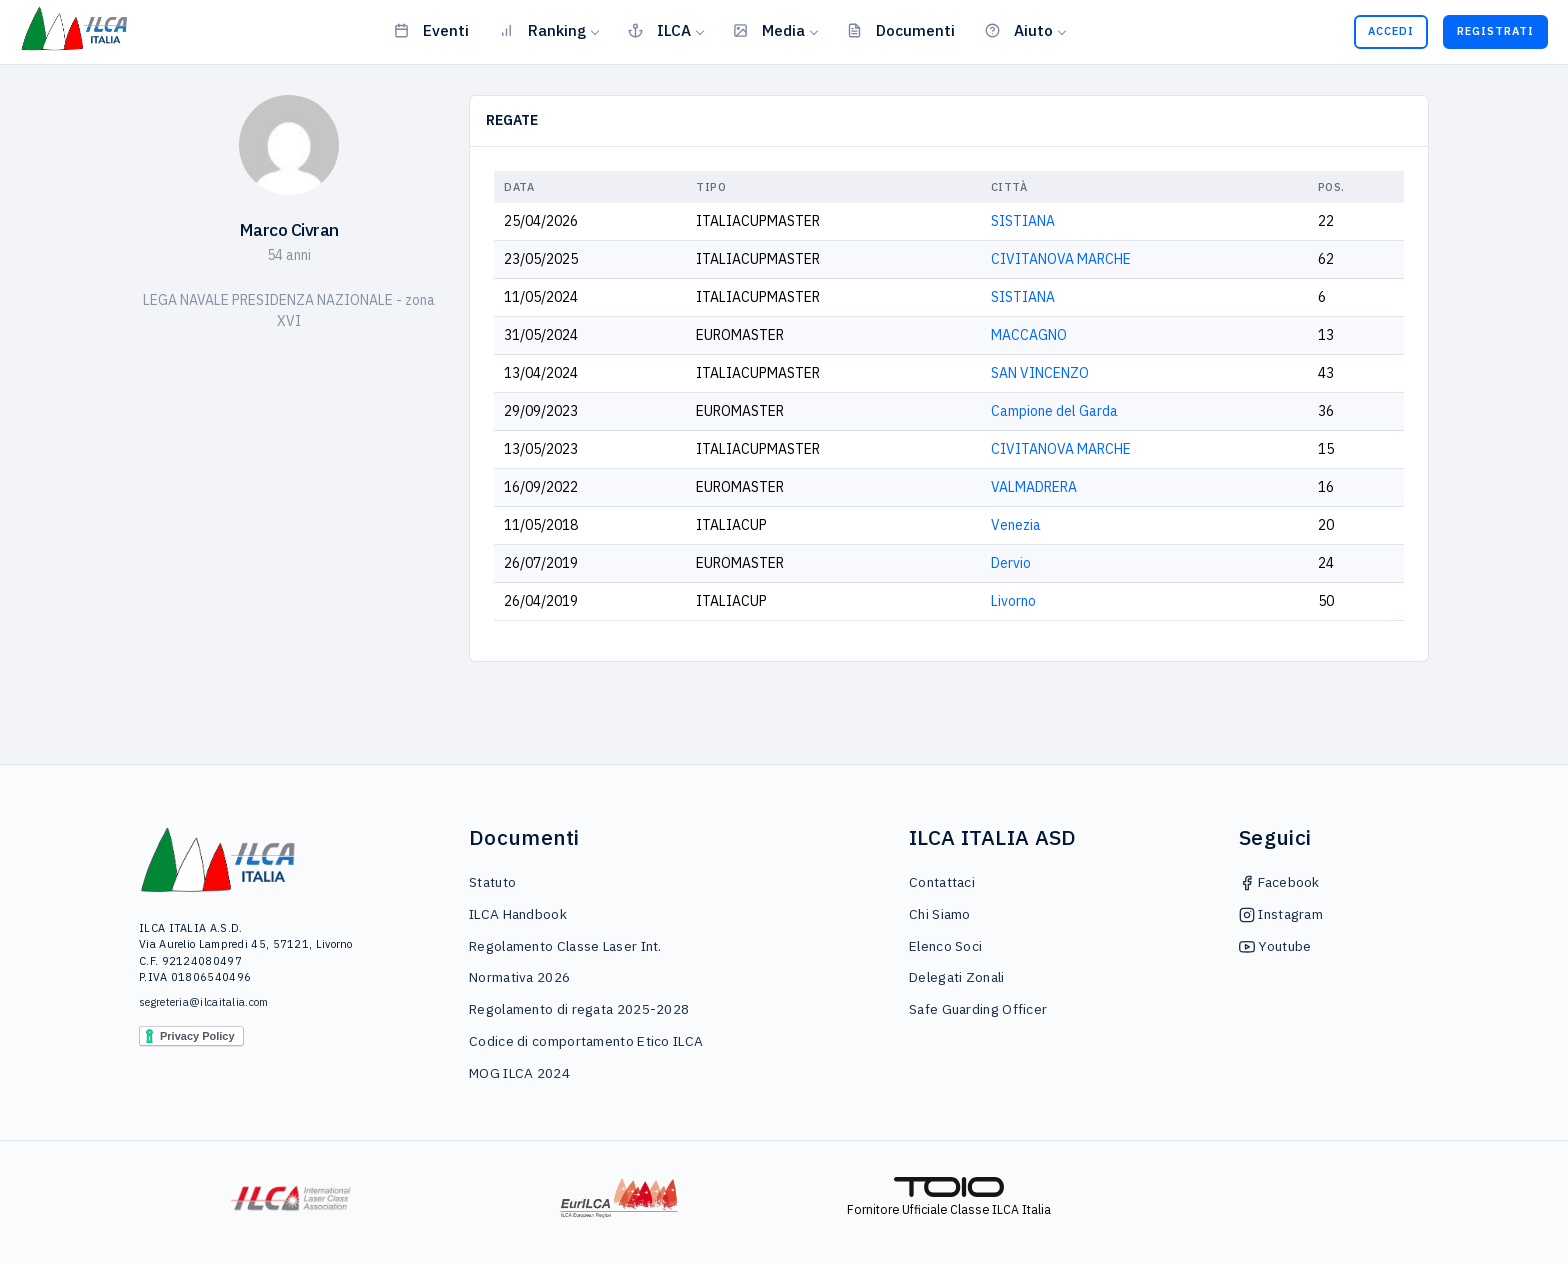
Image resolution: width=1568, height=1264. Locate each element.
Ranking (542, 30)
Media (769, 30)
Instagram (1281, 914)
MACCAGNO (1029, 335)
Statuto (492, 882)
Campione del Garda (1054, 411)
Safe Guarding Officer (978, 1009)
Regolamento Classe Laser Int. (565, 946)
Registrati (1495, 31)
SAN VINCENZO (1040, 373)
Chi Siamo (940, 914)
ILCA (659, 30)
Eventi (431, 30)
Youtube (1275, 946)
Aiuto (1019, 30)
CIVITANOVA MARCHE (1061, 259)
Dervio (1011, 563)
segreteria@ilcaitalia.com (204, 1002)
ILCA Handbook (518, 914)
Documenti (901, 30)
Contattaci (942, 882)
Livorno (1013, 601)
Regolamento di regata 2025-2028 (579, 1009)
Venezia (1016, 525)
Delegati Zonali (957, 977)
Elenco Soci (945, 946)
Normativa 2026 (519, 977)
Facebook (1279, 882)
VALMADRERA (1034, 487)
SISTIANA (1023, 221)
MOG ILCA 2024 (519, 1073)
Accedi (1391, 31)
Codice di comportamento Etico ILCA (586, 1041)
